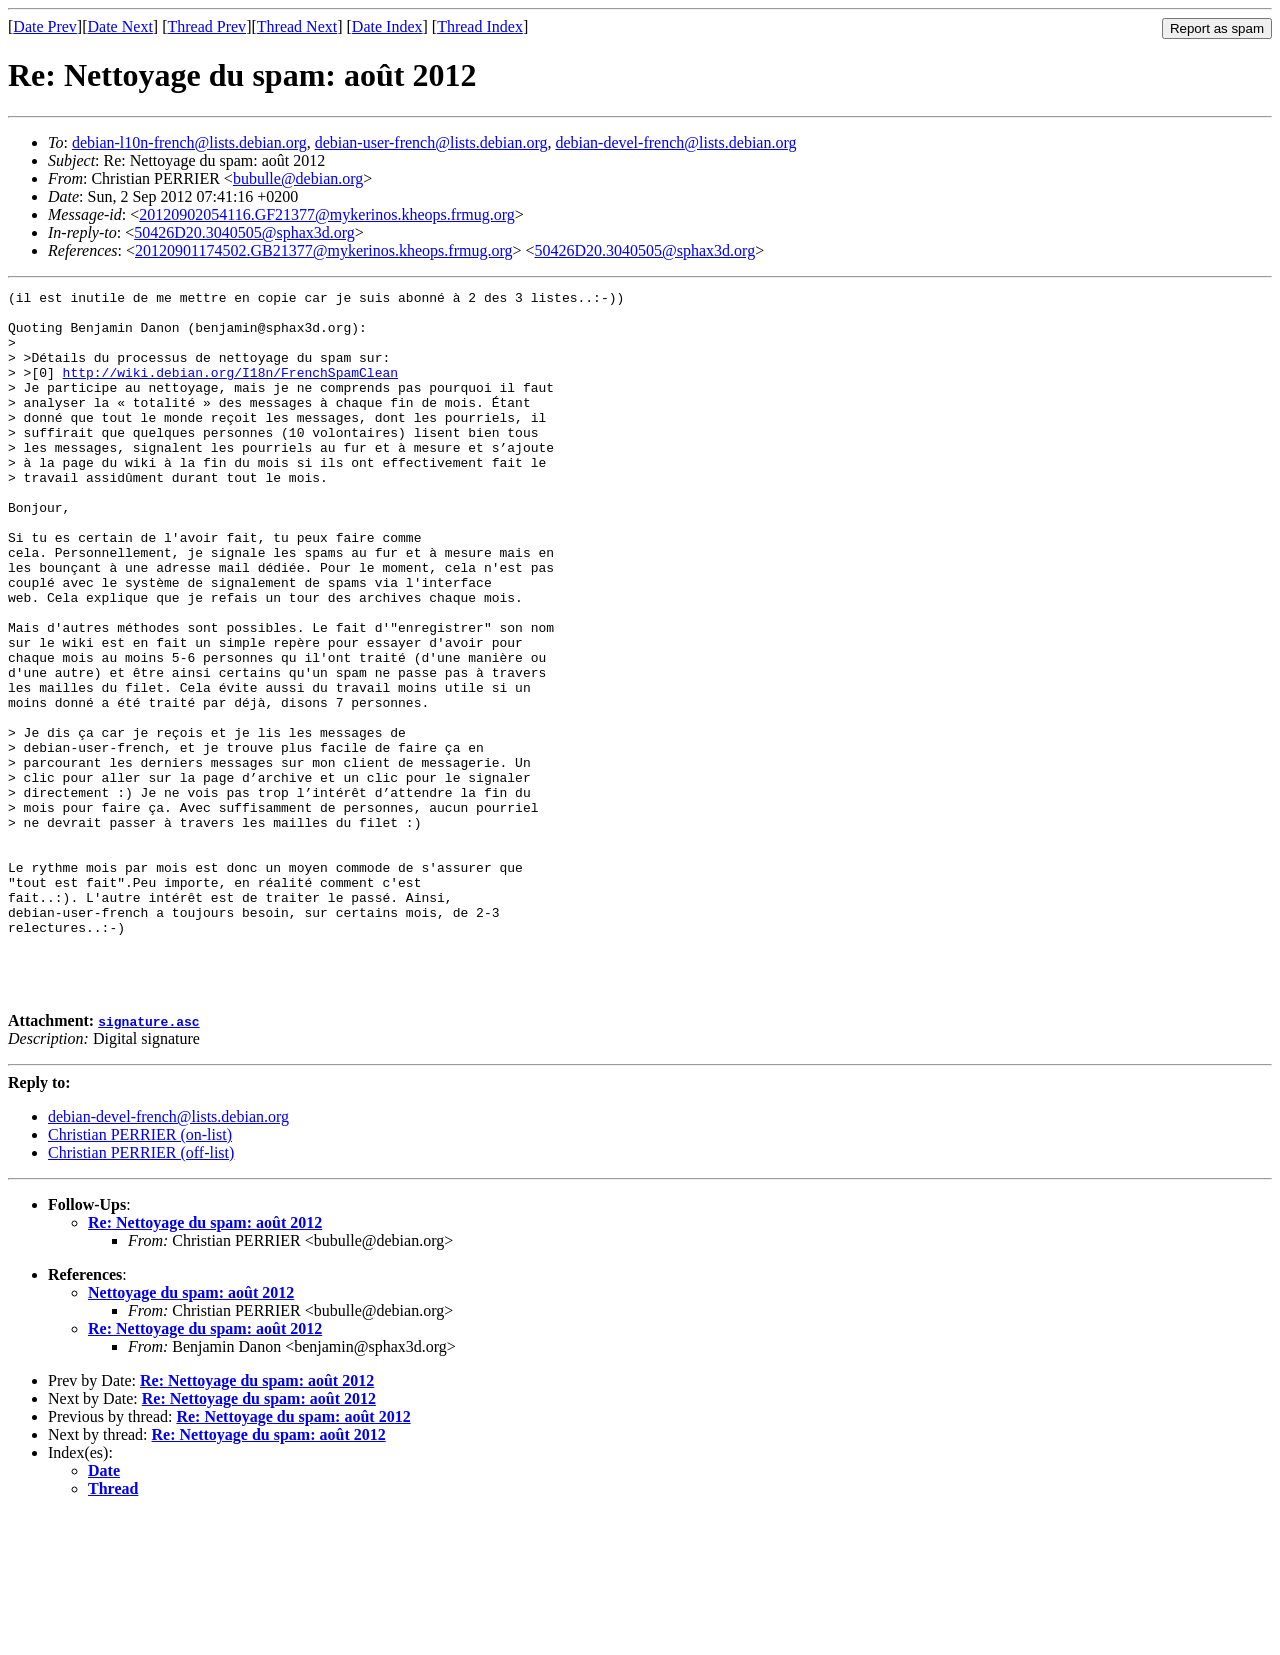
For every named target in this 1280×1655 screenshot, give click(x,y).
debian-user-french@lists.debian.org (431, 142)
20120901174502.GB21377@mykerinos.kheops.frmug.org (323, 250)
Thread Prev (206, 26)
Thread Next (297, 26)
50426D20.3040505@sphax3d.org (244, 232)
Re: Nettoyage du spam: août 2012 (205, 1363)
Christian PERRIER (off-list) (141, 1293)
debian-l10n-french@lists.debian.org (189, 142)
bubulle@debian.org (298, 178)
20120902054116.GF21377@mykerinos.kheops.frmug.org (327, 214)
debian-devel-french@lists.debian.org (675, 142)
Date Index (387, 26)
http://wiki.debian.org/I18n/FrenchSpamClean (230, 390)
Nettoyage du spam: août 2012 (191, 1433)
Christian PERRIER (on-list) (140, 1275)
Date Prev (45, 26)
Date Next (120, 26)
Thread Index (480, 26)
